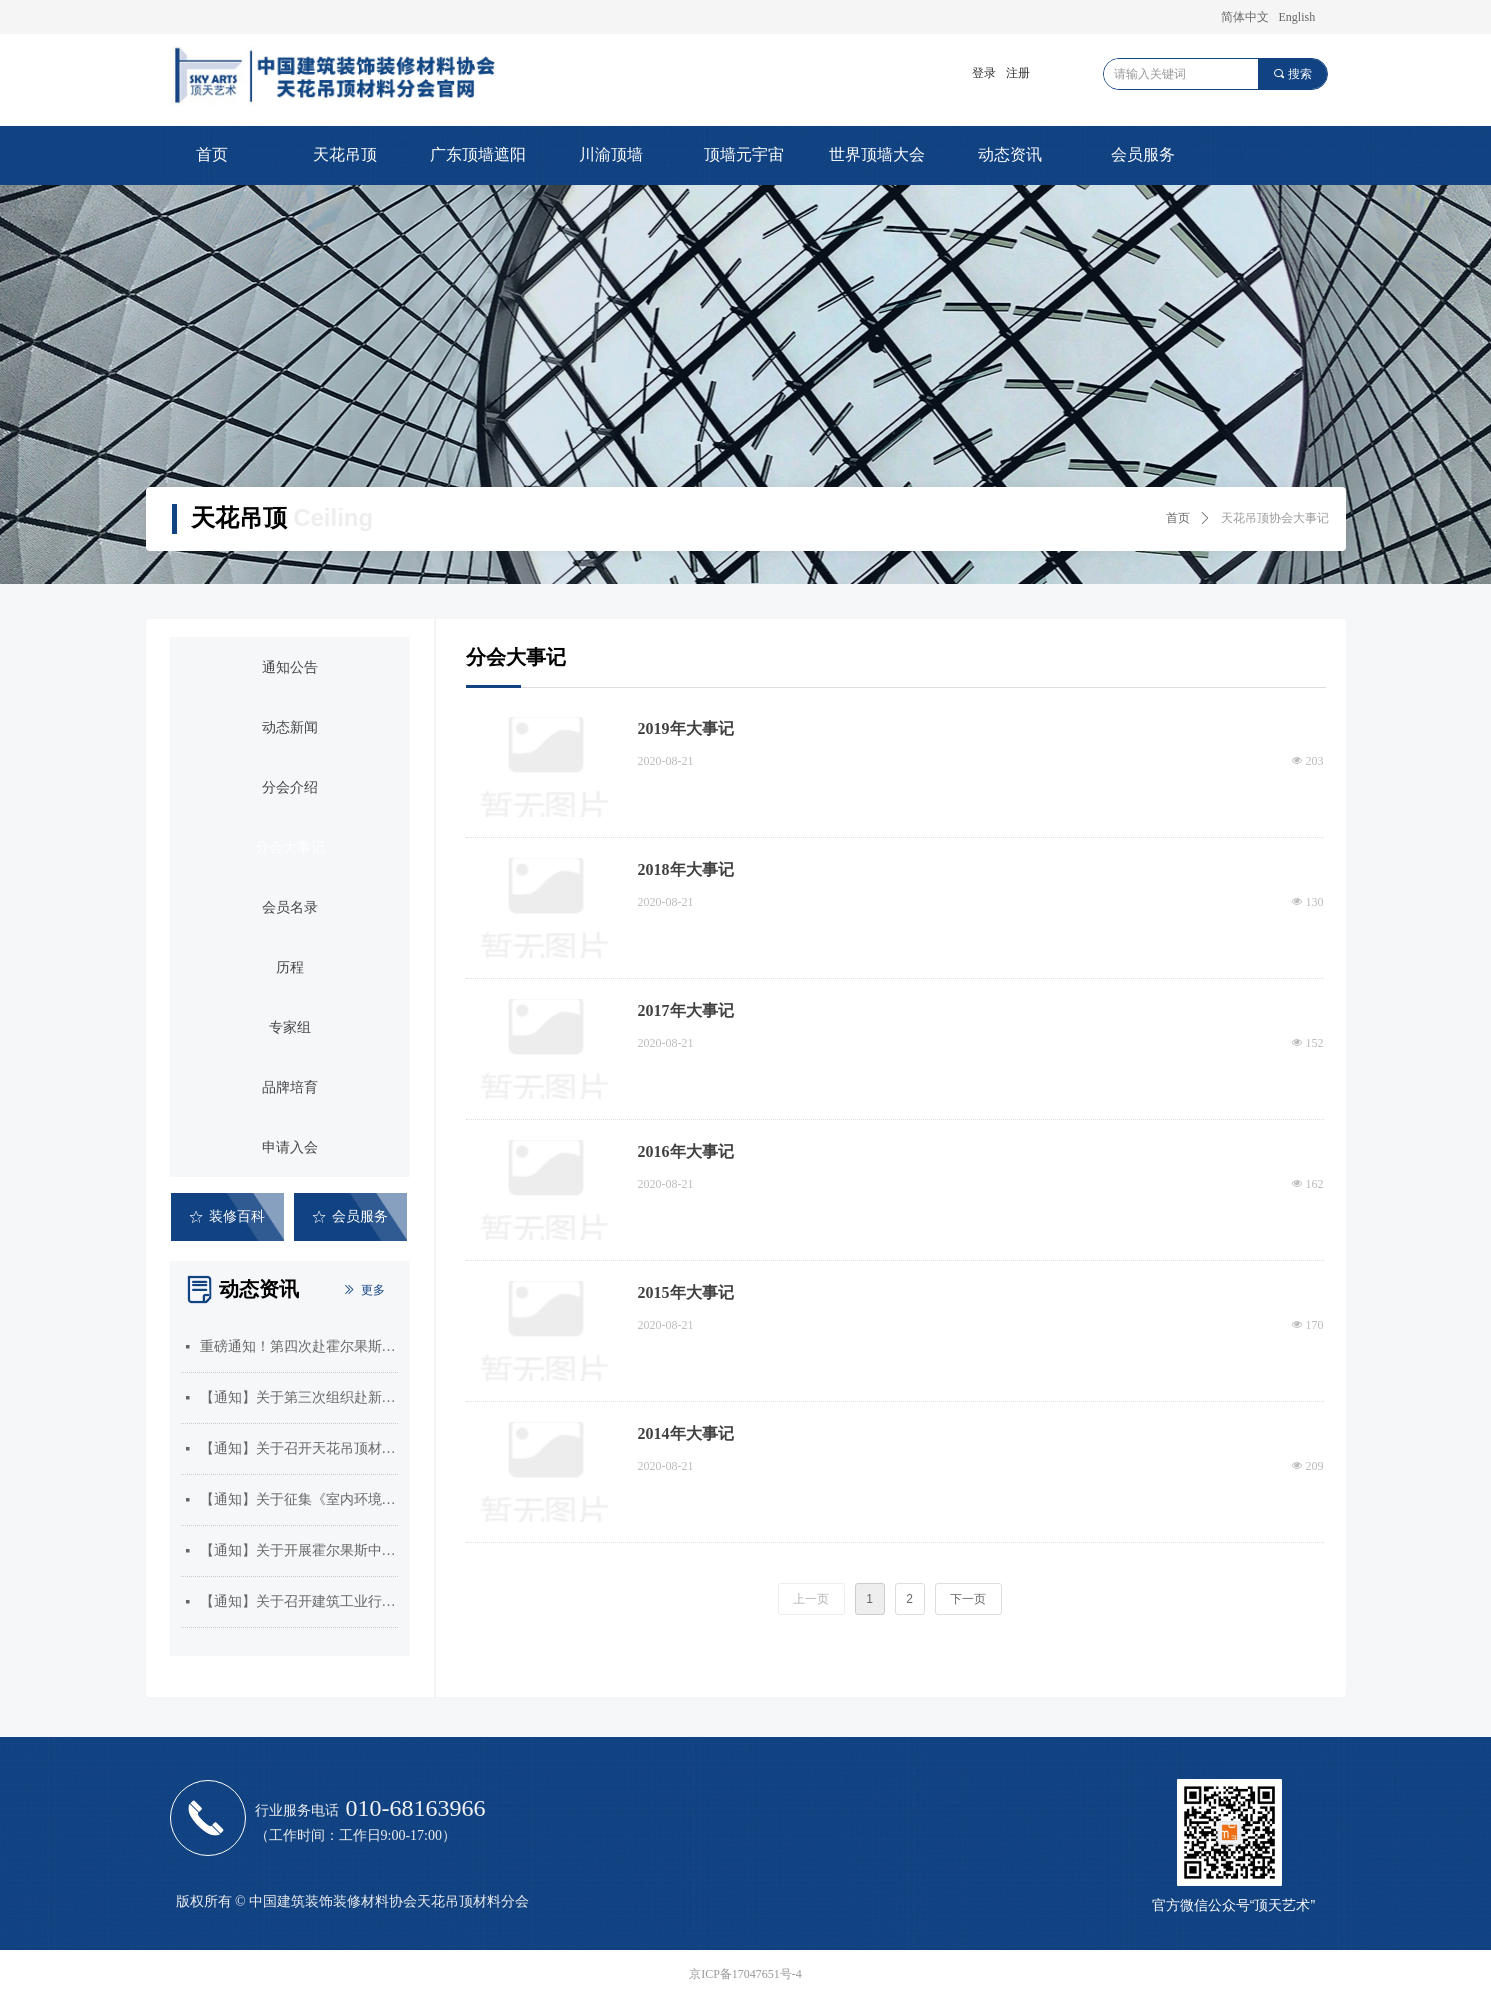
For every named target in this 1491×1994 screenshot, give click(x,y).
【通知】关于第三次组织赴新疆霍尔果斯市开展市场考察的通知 (299, 1397)
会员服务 (1143, 154)
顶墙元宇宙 (744, 154)
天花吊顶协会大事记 (1275, 518)
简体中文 (1245, 17)
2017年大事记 (686, 1010)
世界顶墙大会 (877, 154)
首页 (212, 154)
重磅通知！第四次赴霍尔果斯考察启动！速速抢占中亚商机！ (299, 1346)
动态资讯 (1010, 154)
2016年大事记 (686, 1151)
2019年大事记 (686, 728)
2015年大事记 (686, 1292)
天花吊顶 (345, 154)
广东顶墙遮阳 (478, 154)
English (1297, 17)
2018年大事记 (686, 869)
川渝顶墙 (611, 154)
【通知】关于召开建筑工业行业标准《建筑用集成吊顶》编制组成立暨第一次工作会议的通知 (299, 1601)
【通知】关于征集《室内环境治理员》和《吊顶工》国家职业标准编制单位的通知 (299, 1499)
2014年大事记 (686, 1433)
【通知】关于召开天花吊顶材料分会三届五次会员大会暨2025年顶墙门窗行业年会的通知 (299, 1448)
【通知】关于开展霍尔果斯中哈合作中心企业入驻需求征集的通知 (299, 1550)
